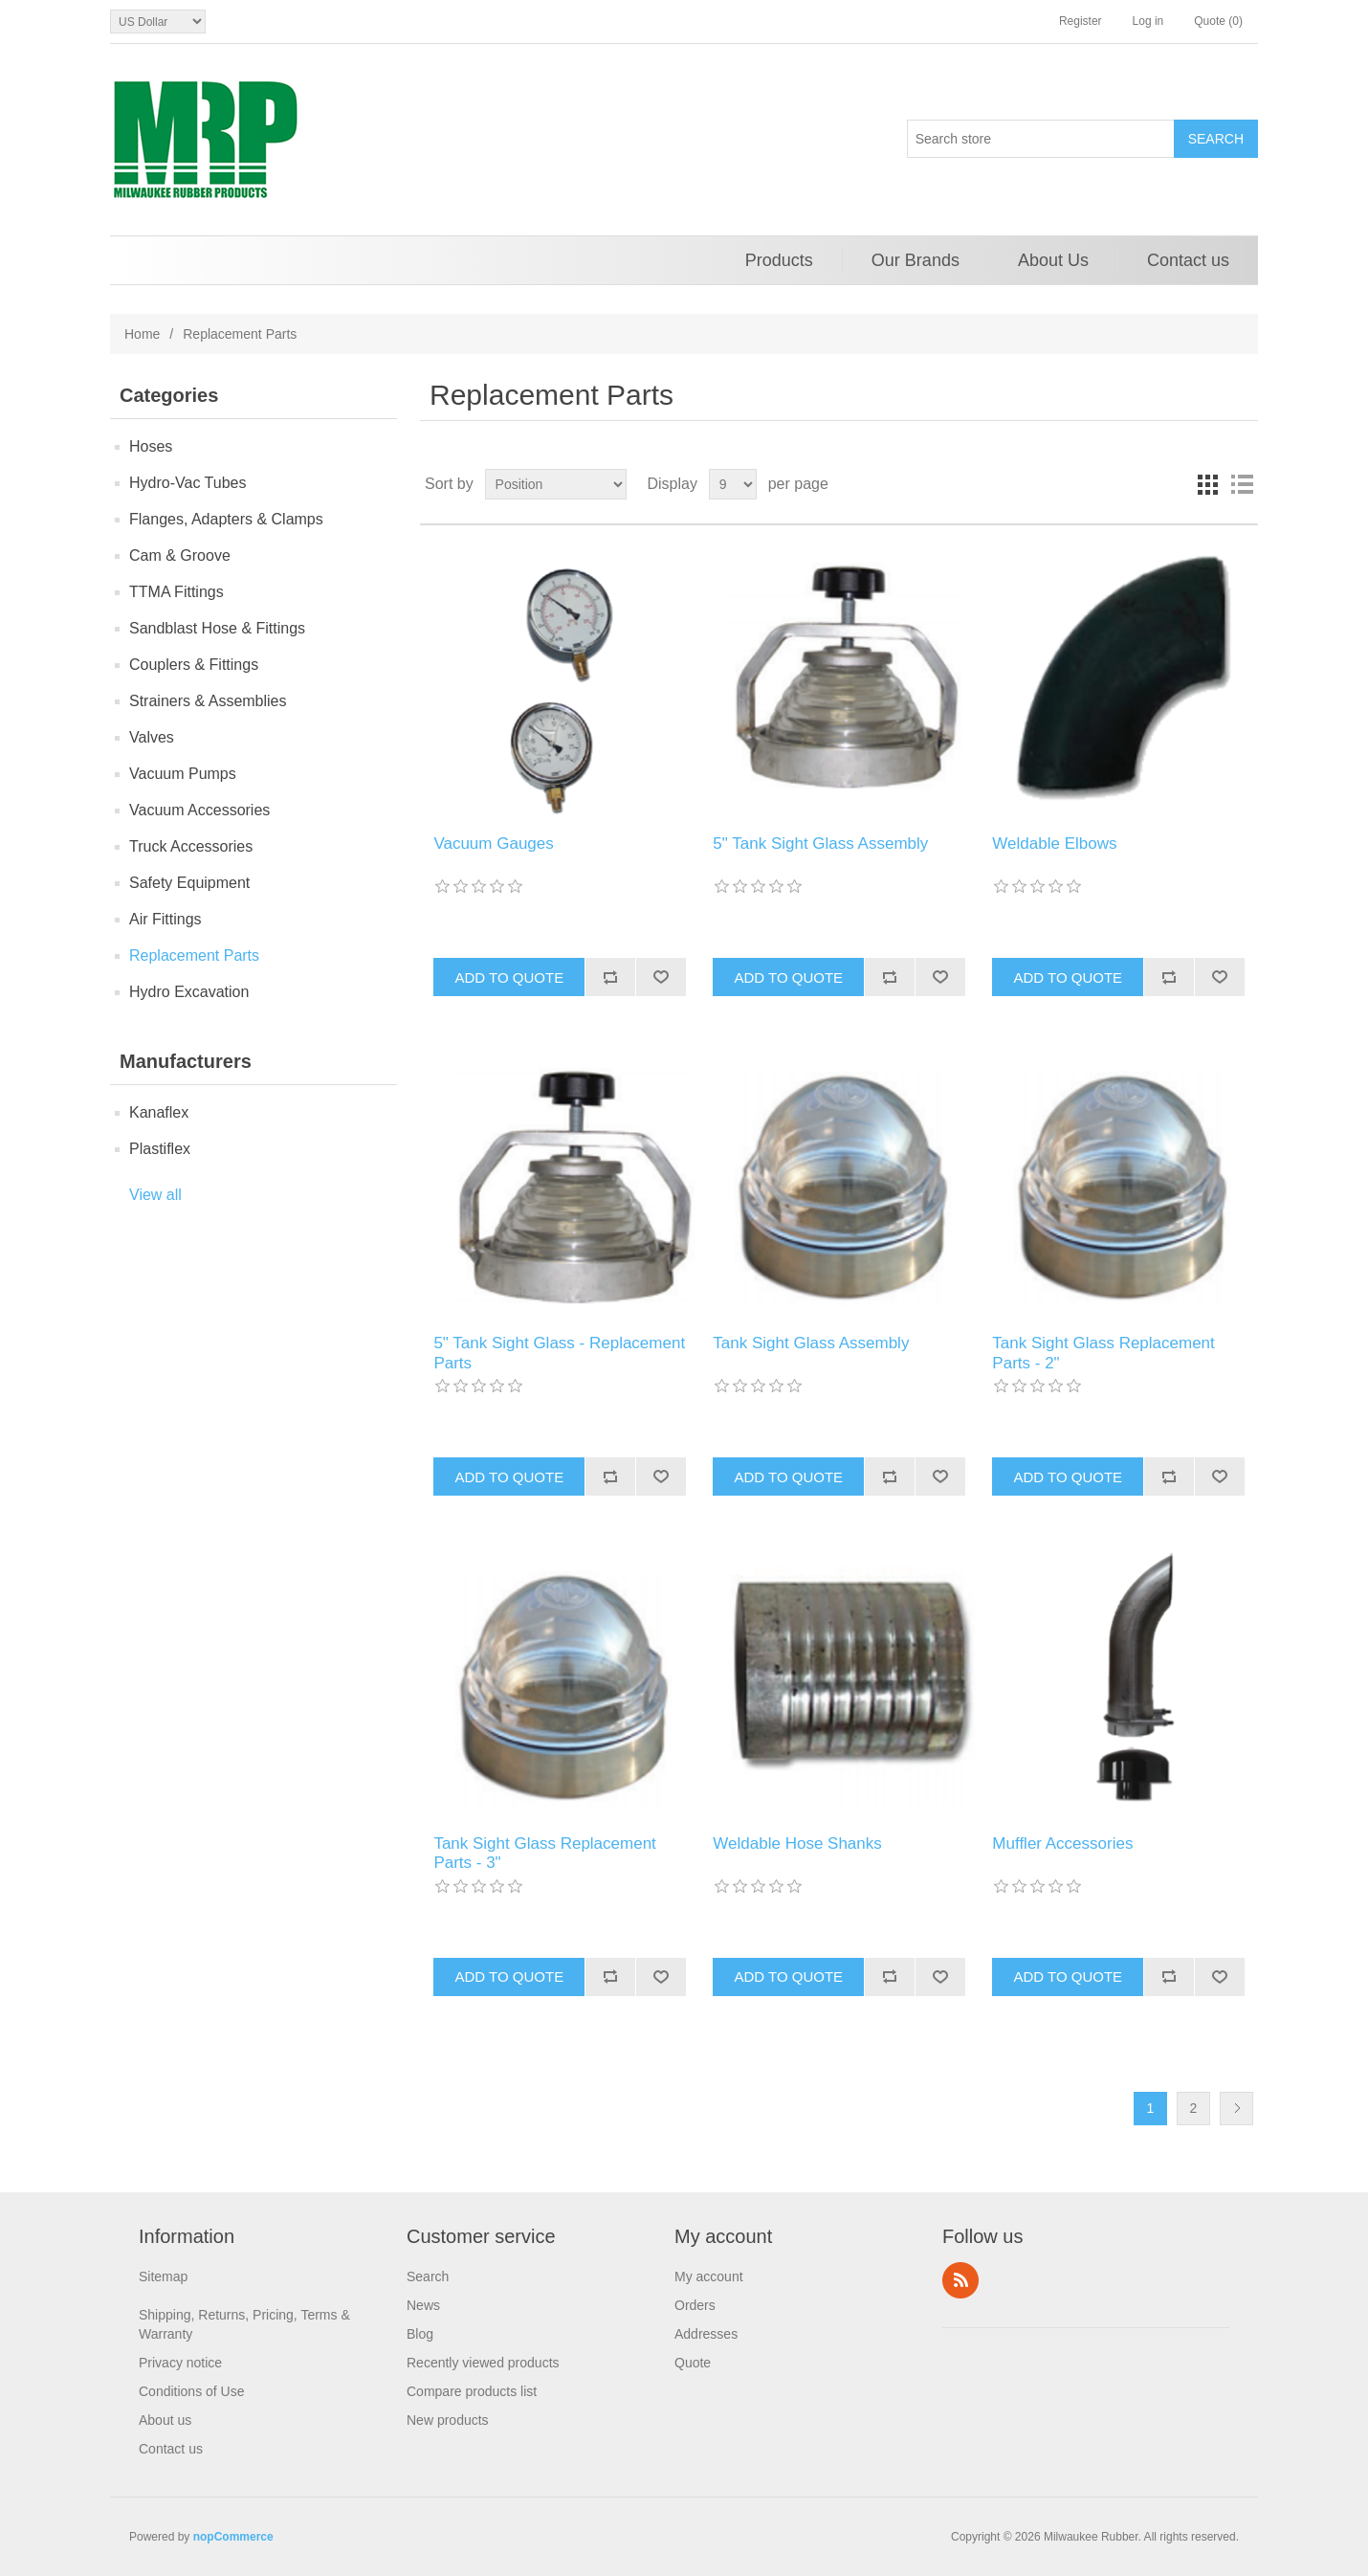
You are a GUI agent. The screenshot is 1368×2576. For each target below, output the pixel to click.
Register (1080, 21)
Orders (695, 2305)
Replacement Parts (194, 955)
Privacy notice (180, 2362)
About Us (1053, 260)
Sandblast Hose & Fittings (217, 628)
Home (142, 334)
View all (155, 1195)
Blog (420, 2334)
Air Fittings (165, 919)
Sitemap (163, 2276)
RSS (960, 2280)
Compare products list (472, 2391)
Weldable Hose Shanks (797, 1843)
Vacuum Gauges (493, 843)
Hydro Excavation (189, 992)
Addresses (706, 2334)
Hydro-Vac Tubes (187, 483)
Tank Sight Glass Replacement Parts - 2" (1103, 1352)
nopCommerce (233, 2536)
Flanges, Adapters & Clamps (226, 519)
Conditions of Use (192, 2391)
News (423, 2305)
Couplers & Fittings (193, 664)
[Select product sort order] (556, 484)
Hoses (150, 446)
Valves (151, 737)
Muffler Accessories (1062, 1843)
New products (448, 2420)
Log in (1148, 21)
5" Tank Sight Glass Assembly (820, 843)
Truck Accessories (191, 846)
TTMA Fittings (176, 592)
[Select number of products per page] (733, 484)
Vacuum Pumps (182, 774)
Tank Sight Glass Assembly (811, 1343)
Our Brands (916, 260)
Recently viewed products (483, 2362)
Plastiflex (159, 1149)
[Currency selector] (158, 21)
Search (428, 2276)
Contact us (1188, 260)
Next (1236, 2108)
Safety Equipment (189, 883)
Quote (692, 2362)
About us (165, 2420)
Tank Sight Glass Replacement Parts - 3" (544, 1853)
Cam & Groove (180, 555)
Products (779, 260)
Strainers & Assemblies (208, 701)
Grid (1207, 484)
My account (708, 2276)
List (1241, 484)
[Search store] (1041, 139)
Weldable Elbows (1054, 843)
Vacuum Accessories (199, 810)
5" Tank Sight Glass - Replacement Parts (559, 1352)
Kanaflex (158, 1112)
